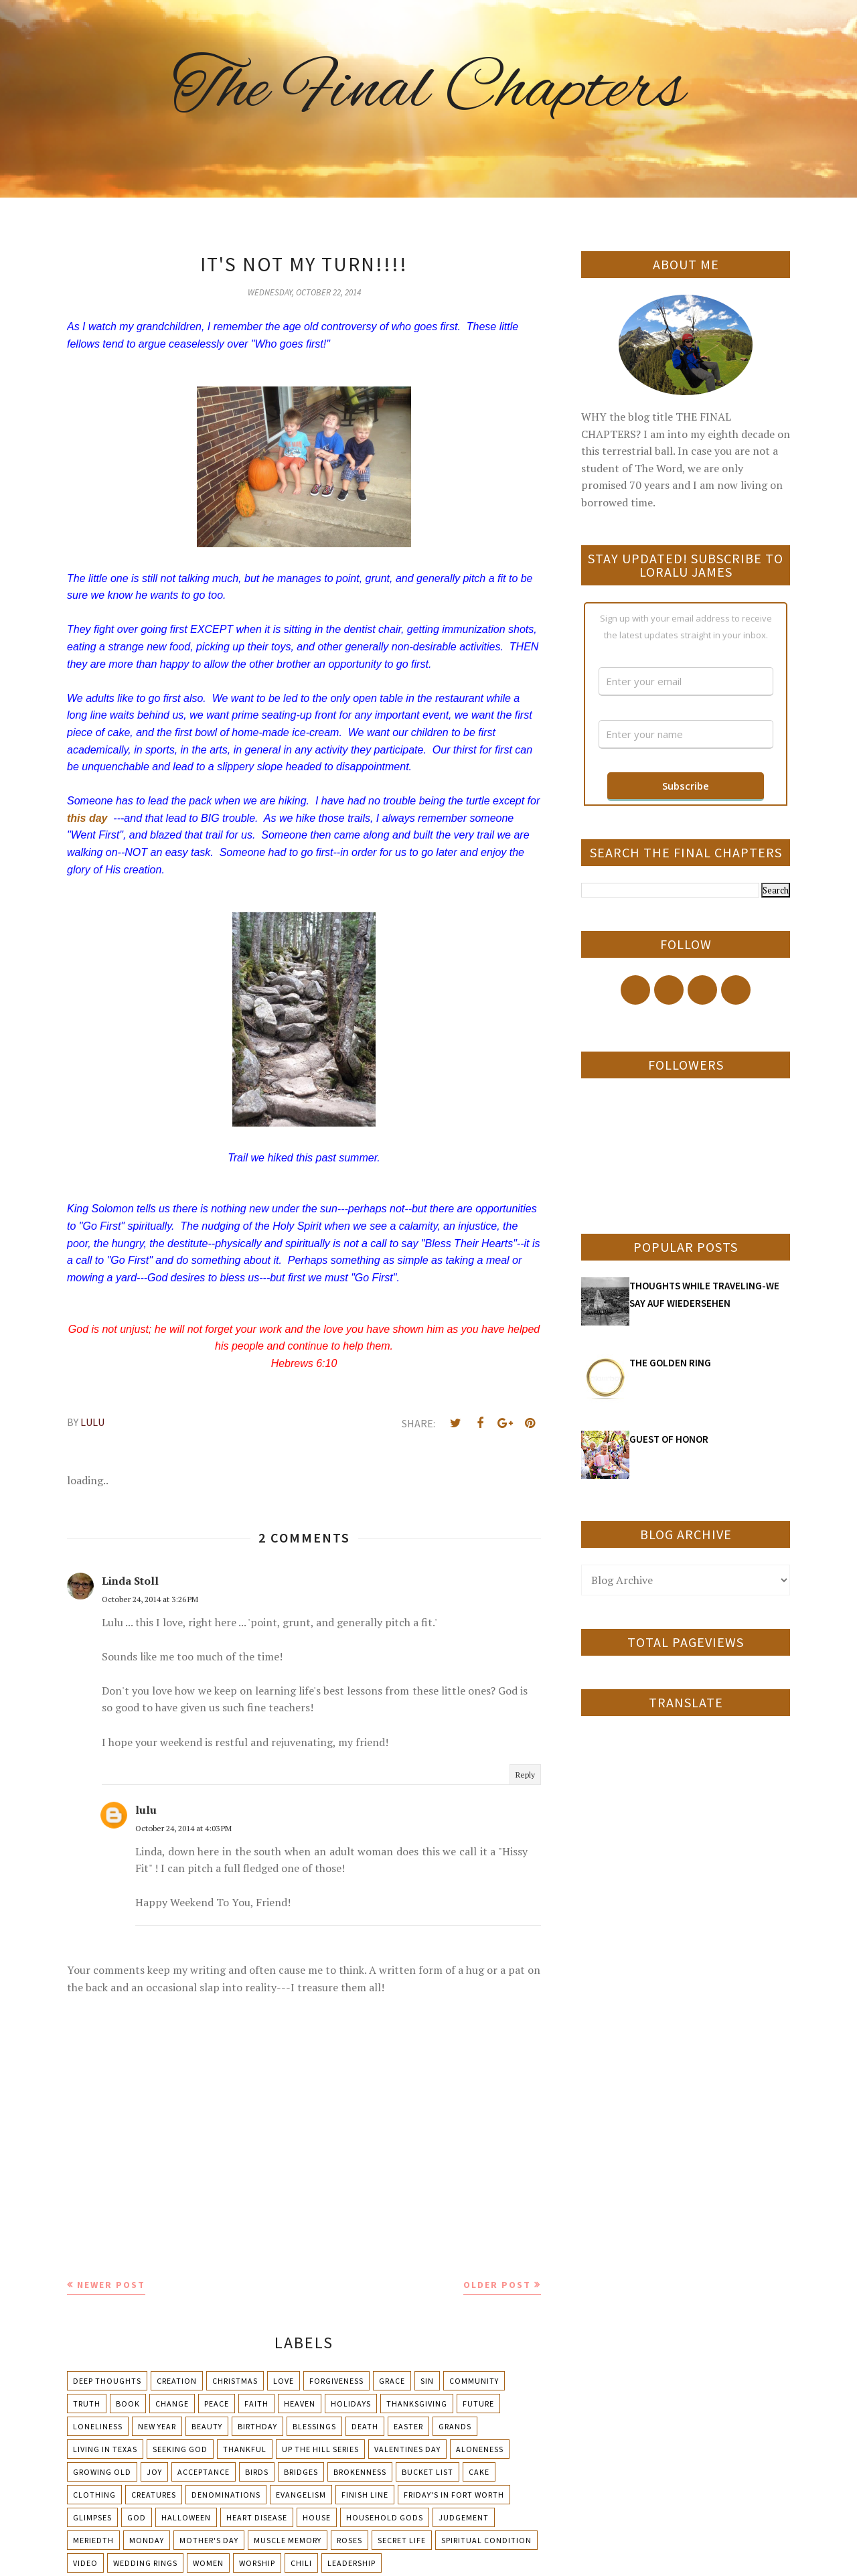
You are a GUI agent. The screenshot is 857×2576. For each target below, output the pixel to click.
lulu (146, 1809)
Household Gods (384, 2517)
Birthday (257, 2426)
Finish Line (364, 2495)
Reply (525, 1775)
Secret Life (402, 2540)
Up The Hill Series (320, 2449)
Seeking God (180, 2449)
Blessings (314, 2426)
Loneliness (98, 2426)
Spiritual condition (486, 2540)
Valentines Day (407, 2449)
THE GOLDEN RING (670, 1362)
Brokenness (359, 2472)
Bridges (301, 2472)
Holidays (351, 2404)
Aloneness (479, 2449)
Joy (154, 2472)
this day (87, 818)
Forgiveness (336, 2381)
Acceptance (203, 2472)
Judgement (464, 2517)
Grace (392, 2381)
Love (283, 2381)
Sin (427, 2381)
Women (208, 2563)
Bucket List (427, 2472)
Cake (479, 2472)
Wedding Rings (145, 2563)
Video (85, 2563)
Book (128, 2404)
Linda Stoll (130, 1580)
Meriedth (93, 2540)
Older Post (497, 2285)
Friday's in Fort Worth (454, 2495)
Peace (216, 2404)
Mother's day (208, 2540)
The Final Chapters (428, 90)
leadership (351, 2563)
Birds (256, 2472)
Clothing (94, 2495)
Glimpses (92, 2517)
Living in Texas (105, 2449)
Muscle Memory (287, 2540)
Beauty (206, 2426)
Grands (455, 2426)
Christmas (235, 2381)
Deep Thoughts (107, 2381)
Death (365, 2426)
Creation (177, 2381)
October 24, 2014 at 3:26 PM (150, 1599)
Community (474, 2381)
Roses (349, 2540)
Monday (146, 2540)
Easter (408, 2426)
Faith (256, 2404)
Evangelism (301, 2495)
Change (172, 2404)
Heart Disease (256, 2517)
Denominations (225, 2495)
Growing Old (102, 2472)
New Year (157, 2426)
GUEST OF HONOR (668, 1439)
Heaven (299, 2404)
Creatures (153, 2495)
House (317, 2517)
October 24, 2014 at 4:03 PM (183, 1828)
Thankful (244, 2449)
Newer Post (111, 2285)
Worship (257, 2563)
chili (301, 2563)
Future (478, 2404)
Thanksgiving (416, 2404)
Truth (86, 2404)
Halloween (186, 2517)
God (136, 2517)
